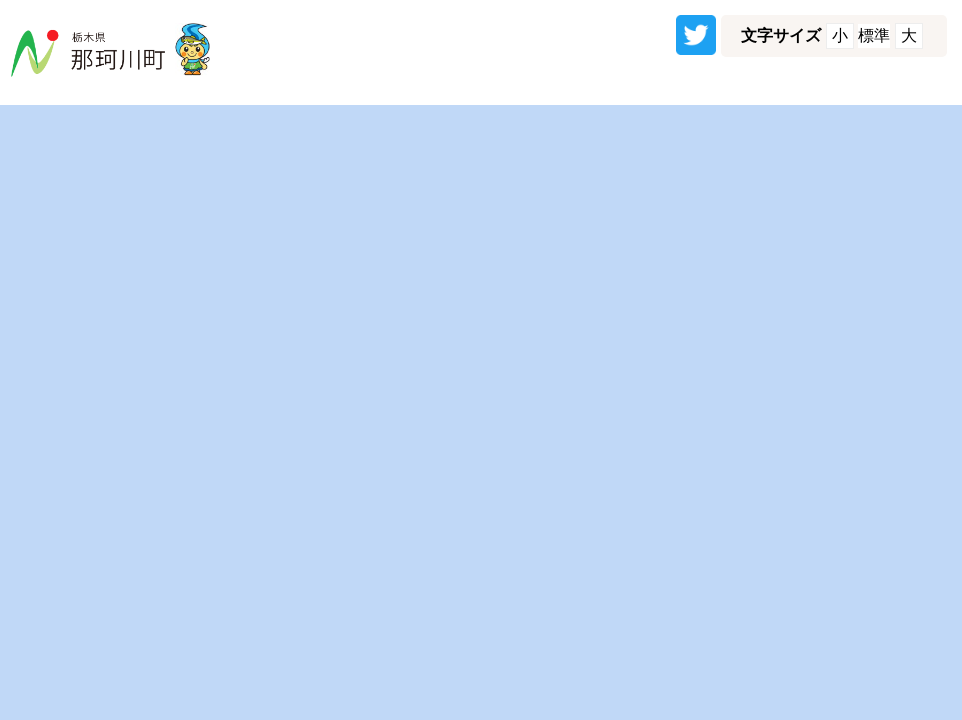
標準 (874, 35)
